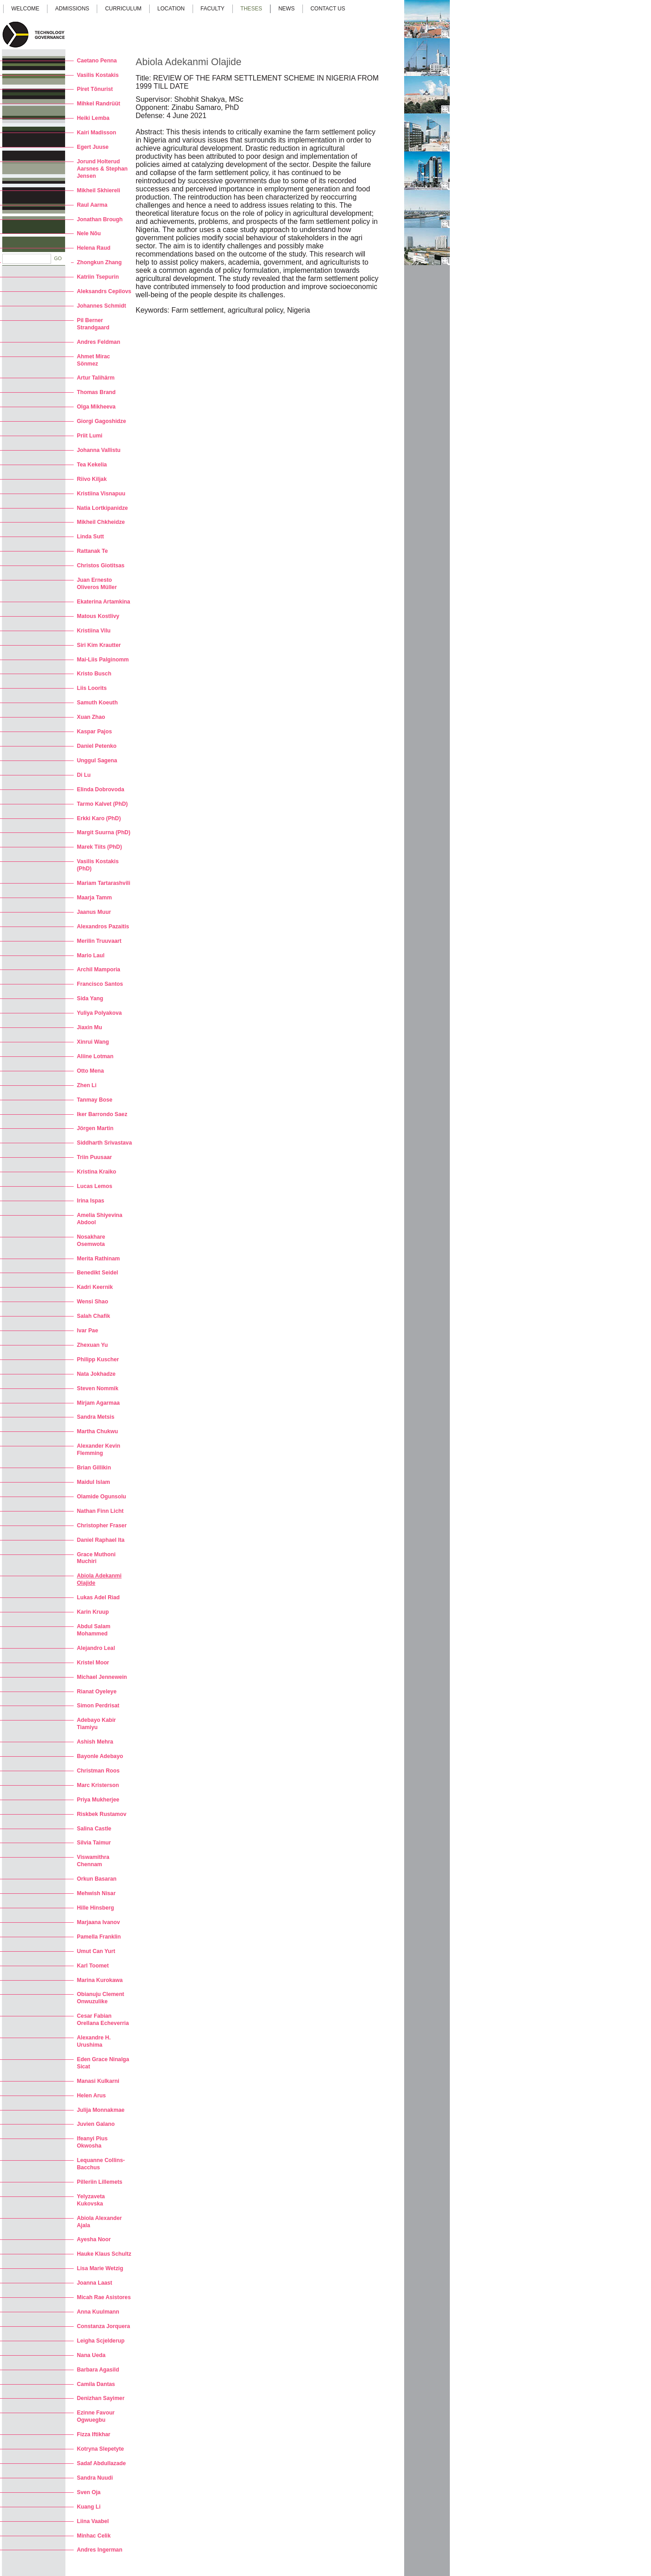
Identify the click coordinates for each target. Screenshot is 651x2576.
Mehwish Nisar (96, 1893)
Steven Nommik (97, 1388)
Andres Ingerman (100, 2550)
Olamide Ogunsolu (101, 1496)
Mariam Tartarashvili (103, 883)
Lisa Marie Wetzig (100, 2268)
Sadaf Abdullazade (101, 2463)
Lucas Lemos (94, 1186)
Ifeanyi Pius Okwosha (92, 2142)
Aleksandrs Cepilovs (104, 291)
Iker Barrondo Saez (102, 1114)
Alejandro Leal (96, 1648)
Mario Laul (90, 955)
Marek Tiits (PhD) (99, 847)
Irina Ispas (90, 1201)
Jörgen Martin (95, 1128)
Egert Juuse (92, 147)
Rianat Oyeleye (97, 1691)
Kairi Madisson (96, 132)
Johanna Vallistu (99, 450)
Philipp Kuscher (98, 1359)
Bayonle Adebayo (100, 1756)
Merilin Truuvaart (99, 941)
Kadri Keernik (95, 1287)
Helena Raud (93, 248)
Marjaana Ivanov (98, 1922)
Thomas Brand (96, 392)
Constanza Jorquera (103, 2326)
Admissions (72, 9)
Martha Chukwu (97, 1431)
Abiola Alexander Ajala (99, 2222)
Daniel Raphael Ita (100, 1540)
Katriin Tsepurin (98, 277)
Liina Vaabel (93, 2521)
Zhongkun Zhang (99, 262)
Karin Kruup (93, 1612)
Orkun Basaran (97, 1879)
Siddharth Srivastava (104, 1143)
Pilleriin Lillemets (100, 2182)
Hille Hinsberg (95, 1908)
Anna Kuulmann (98, 2312)
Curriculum (123, 9)
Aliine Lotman (95, 1056)
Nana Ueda (91, 2355)
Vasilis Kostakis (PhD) (98, 865)
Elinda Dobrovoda (100, 789)
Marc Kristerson (98, 1785)
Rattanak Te (92, 551)
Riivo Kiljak (92, 479)
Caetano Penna (97, 60)
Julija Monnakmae (100, 2110)
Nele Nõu (89, 233)
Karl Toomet (92, 1966)
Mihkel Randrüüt (98, 103)
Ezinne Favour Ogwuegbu (96, 2416)
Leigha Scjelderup (100, 2341)
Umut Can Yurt (96, 1951)
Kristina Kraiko (96, 1172)
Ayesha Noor (94, 2239)
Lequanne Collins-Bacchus (101, 2164)
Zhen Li (87, 1085)
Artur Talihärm (95, 378)
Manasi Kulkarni (98, 2081)
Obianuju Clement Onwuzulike (100, 1998)
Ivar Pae (87, 1330)
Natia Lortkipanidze (102, 508)
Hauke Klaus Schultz (104, 2254)
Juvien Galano (96, 2124)
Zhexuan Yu (92, 1345)
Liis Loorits (92, 688)
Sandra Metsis (95, 1417)
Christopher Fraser (102, 1525)
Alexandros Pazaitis (103, 926)
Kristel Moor (93, 1662)
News (286, 9)
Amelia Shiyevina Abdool (100, 1219)
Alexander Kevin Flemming (98, 1449)
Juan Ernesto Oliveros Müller (97, 583)
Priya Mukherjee (98, 1800)
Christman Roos (98, 1771)
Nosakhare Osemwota (91, 1240)
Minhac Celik (94, 2536)
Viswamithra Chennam (93, 1861)
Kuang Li (88, 2507)
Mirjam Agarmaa (98, 1403)
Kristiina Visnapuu (101, 493)
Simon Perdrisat (98, 1705)
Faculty (213, 9)
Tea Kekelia (92, 464)
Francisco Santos (100, 984)
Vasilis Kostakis (98, 75)
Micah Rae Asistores (104, 2297)
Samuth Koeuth (97, 702)
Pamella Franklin (99, 1937)
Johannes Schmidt (101, 306)
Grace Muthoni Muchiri (96, 1558)
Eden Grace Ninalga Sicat (103, 2063)
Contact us (328, 9)
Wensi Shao (92, 1301)
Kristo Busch (94, 673)
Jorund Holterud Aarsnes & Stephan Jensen (102, 168)
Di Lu (84, 775)
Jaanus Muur (94, 912)
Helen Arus (91, 2095)
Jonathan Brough (100, 219)
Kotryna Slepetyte (100, 2449)
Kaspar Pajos (94, 731)
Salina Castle (94, 1828)
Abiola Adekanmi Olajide (99, 1579)
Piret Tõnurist (95, 89)
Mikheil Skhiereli (98, 190)
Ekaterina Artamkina (103, 602)
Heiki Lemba (93, 118)
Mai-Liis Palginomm (103, 659)
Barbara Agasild (98, 2370)
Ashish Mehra (95, 1742)
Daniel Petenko (97, 746)
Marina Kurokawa (100, 1980)
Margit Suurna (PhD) (103, 832)
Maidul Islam (93, 1482)
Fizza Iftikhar (93, 2434)
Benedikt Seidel (97, 1272)
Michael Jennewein (102, 1677)
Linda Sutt (90, 536)
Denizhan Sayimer (100, 2398)
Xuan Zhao (91, 717)
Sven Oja (88, 2492)
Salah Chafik (93, 1316)
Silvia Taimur (94, 1842)
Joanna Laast (94, 2283)
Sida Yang (90, 998)
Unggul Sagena (97, 760)
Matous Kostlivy (98, 616)
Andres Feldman (98, 342)
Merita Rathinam (98, 1258)
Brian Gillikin (94, 1467)
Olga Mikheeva (96, 407)
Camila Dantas (96, 2384)
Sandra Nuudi (95, 2478)
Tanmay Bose (95, 1100)
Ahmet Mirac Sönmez (93, 360)
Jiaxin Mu (89, 1027)
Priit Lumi (89, 436)
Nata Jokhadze (96, 1374)
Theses (251, 9)
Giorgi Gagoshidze (101, 421)
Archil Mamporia (98, 969)
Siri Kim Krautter (99, 645)
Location (170, 9)
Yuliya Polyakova (99, 1013)
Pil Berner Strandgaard (93, 324)
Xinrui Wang (93, 1042)
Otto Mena (90, 1071)
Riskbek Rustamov (101, 1814)
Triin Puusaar (94, 1157)
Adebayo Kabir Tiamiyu (96, 1723)
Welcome (25, 9)
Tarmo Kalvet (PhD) (102, 804)
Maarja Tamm (94, 897)
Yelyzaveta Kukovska (91, 2200)
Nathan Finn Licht (100, 1511)
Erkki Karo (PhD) (99, 818)
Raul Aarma (92, 205)
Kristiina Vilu (94, 630)
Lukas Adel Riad (98, 1597)
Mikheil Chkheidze (101, 522)
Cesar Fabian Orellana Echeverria (103, 2019)
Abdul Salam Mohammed (93, 1630)
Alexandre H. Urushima (94, 2041)
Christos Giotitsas (100, 565)
